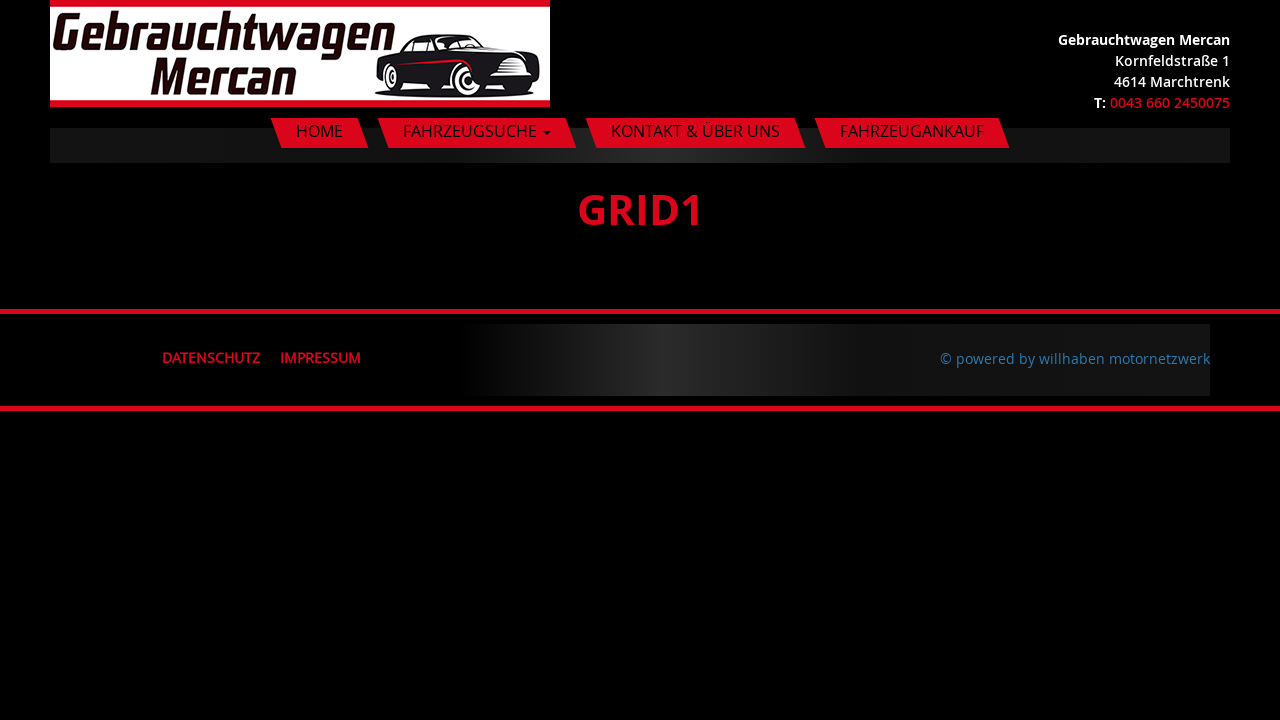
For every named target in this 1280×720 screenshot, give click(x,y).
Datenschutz (211, 357)
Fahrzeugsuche (477, 131)
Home (319, 131)
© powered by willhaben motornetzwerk (1075, 358)
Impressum (320, 357)
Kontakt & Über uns (695, 131)
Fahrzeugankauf (912, 131)
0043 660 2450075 (1170, 102)
